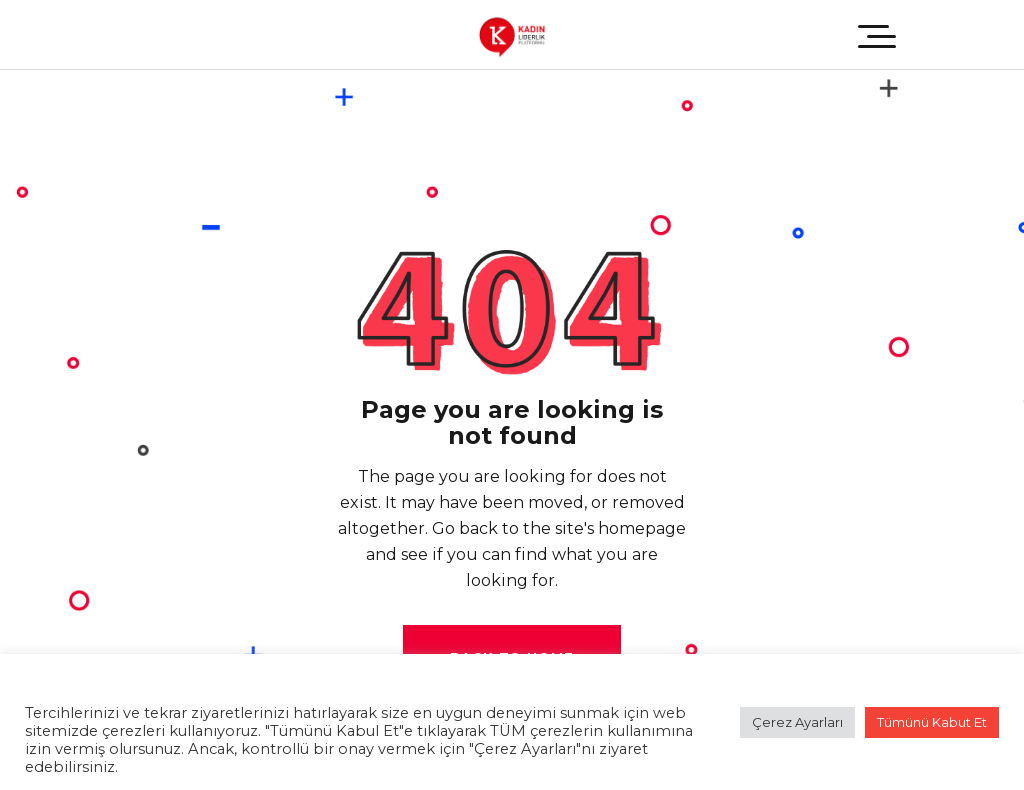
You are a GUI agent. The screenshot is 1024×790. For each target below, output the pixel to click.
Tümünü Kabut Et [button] (932, 722)
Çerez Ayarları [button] (797, 722)
